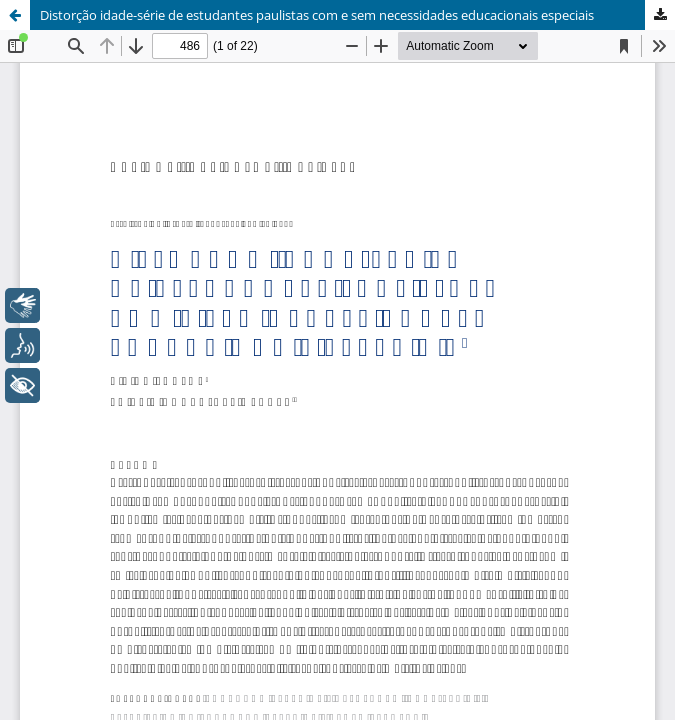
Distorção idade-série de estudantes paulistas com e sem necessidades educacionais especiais (317, 15)
